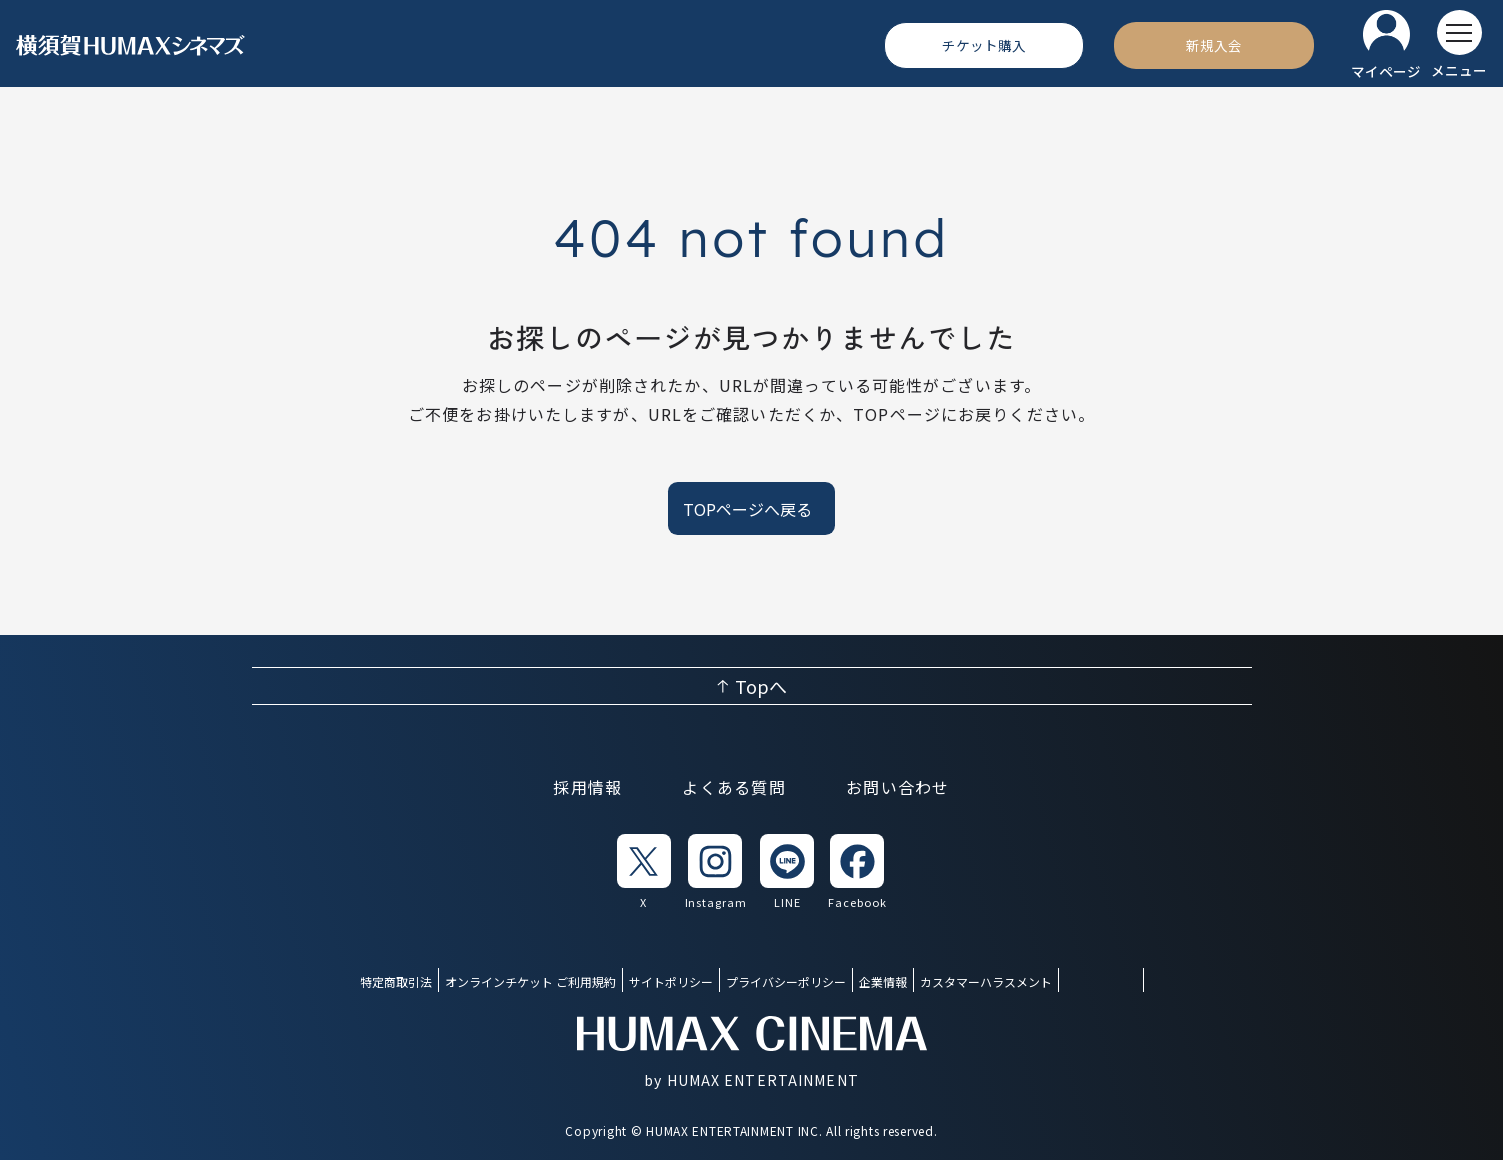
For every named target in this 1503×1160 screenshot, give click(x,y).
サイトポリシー (671, 981)
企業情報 (883, 981)
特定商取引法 (396, 981)
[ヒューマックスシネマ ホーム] (131, 45)
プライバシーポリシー (786, 981)
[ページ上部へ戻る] (752, 686)
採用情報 (587, 787)
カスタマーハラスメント (986, 981)
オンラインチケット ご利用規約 (530, 981)
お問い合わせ (898, 787)
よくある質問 (734, 787)
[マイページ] (1386, 45)
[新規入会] (1214, 45)
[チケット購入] (984, 45)
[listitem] (644, 872)
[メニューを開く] (1459, 45)
